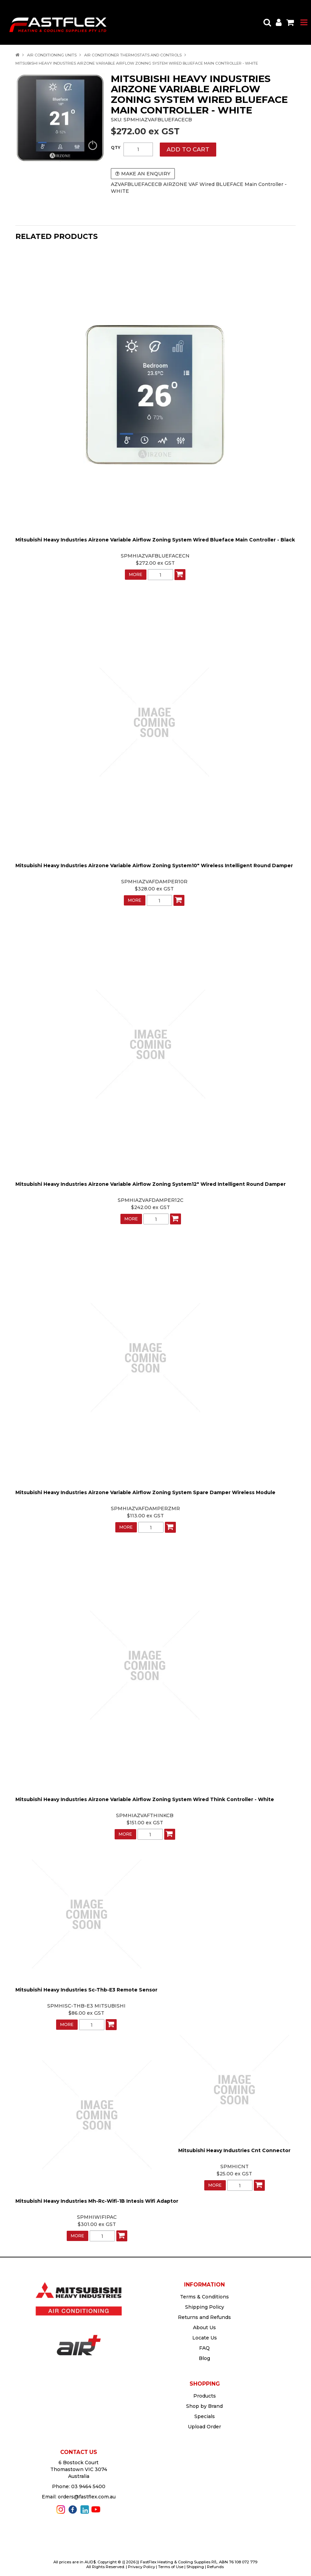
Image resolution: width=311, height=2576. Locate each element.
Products (204, 2396)
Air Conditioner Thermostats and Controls (133, 55)
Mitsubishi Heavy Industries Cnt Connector (234, 2150)
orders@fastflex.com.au (87, 2497)
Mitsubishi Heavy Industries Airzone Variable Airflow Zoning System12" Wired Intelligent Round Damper (150, 1184)
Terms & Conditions (204, 2297)
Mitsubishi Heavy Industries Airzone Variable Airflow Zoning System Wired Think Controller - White (144, 1799)
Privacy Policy (141, 2566)
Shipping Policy (204, 2307)
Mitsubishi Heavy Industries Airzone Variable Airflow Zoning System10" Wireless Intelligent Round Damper (154, 865)
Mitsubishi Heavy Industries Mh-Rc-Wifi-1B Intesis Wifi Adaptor (96, 2201)
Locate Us (204, 2338)
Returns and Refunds (204, 2317)
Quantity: (115, 148)
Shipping (195, 2566)
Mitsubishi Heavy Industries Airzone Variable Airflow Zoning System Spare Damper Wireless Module (145, 1492)
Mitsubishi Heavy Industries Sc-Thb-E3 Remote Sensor (86, 1990)
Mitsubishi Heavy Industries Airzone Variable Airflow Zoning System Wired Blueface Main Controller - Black (155, 540)
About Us (204, 2327)
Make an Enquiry (145, 174)
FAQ (204, 2348)
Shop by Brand (204, 2406)
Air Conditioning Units (52, 55)
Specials (204, 2416)
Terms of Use (170, 2566)
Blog (204, 2358)
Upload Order (204, 2427)
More (135, 574)
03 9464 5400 (88, 2486)
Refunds (215, 2566)
